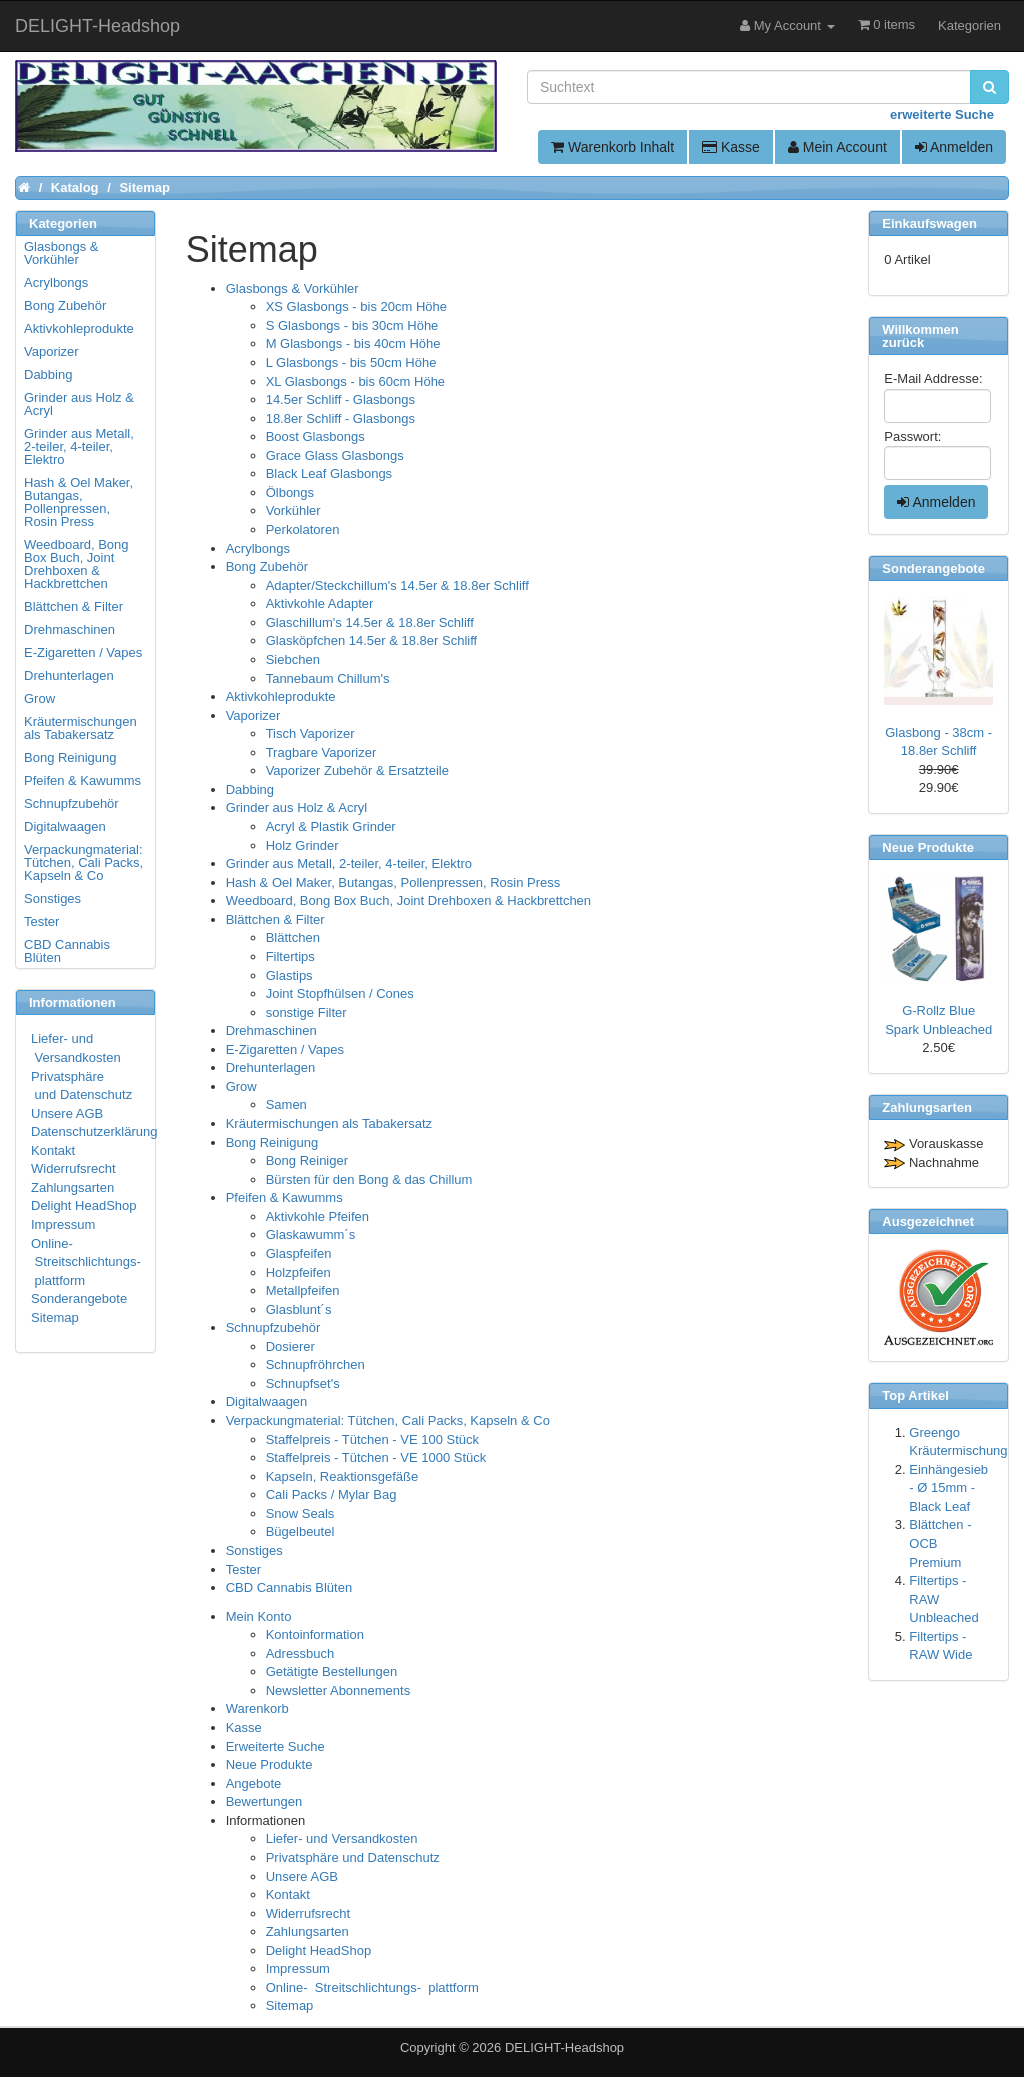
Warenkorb (257, 1708)
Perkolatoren (303, 529)
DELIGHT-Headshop (564, 2047)
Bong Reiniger (307, 1160)
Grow (241, 1086)
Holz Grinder (302, 845)
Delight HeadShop (319, 1950)
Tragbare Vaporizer (321, 752)
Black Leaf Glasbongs (329, 473)
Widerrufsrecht (308, 1913)
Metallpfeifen (303, 1290)
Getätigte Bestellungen (332, 1671)
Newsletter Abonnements (338, 1690)
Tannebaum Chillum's (328, 678)
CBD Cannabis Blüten (289, 1587)
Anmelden (954, 147)
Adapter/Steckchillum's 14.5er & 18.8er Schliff (397, 585)
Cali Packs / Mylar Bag (331, 1494)
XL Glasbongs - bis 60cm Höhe (355, 381)
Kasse (731, 147)
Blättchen (293, 937)
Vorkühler (293, 510)
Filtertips (290, 956)
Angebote (254, 1783)
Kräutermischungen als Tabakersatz (329, 1123)
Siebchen (293, 659)
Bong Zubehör (267, 566)
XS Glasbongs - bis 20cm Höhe (356, 306)
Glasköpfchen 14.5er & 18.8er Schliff (372, 640)
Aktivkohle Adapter (320, 603)
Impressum (298, 1968)
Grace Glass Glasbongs (335, 455)
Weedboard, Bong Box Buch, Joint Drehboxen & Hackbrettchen (408, 900)
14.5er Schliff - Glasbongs (340, 399)
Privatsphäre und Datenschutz (353, 1857)
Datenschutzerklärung (94, 1131)
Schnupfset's (303, 1383)
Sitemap (290, 2005)
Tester (243, 1569)
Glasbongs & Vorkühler (292, 288)
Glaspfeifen (299, 1253)
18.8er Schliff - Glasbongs (340, 418)
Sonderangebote (79, 1298)
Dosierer (290, 1346)
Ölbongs (290, 492)
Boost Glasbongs (315, 436)
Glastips (289, 975)
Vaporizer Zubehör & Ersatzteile (357, 770)
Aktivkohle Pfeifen (317, 1216)
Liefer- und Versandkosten (342, 1838)
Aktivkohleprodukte (281, 696)
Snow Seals (300, 1513)
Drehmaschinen (271, 1030)
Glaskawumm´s (311, 1234)
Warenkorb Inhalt (612, 147)
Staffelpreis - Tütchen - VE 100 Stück (372, 1439)
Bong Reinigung (272, 1142)
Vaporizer (253, 715)
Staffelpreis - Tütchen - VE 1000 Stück (376, 1457)
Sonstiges (254, 1550)
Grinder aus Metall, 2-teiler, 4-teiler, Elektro (349, 863)
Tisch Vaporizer (310, 733)
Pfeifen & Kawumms (284, 1197)
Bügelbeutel (300, 1531)
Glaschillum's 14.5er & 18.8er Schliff (370, 622)
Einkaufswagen (929, 223)
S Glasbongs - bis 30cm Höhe (352, 325)
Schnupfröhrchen (315, 1364)
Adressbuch (300, 1653)
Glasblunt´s (299, 1309)
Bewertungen (264, 1801)
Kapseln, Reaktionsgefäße (342, 1476)
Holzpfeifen (298, 1272)
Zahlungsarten (307, 1931)
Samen (286, 1104)
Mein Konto (259, 1616)
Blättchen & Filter (275, 919)
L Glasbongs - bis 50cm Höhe (351, 362)
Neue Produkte (269, 1764)
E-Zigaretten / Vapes (285, 1049)
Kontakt (288, 1894)
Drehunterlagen (271, 1067)
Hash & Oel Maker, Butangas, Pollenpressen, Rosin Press (393, 882)
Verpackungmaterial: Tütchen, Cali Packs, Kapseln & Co (388, 1420)
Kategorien (969, 25)
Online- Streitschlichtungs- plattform (372, 1987)
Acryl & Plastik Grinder (331, 826)
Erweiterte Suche (275, 1746)
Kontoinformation (315, 1634)
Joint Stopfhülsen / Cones (340, 993)
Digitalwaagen (267, 1401)
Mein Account (837, 147)
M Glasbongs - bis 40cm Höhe (353, 343)
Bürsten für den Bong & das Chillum (369, 1179)
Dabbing (250, 789)
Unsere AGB (302, 1876)
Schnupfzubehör (273, 1327)
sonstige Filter (306, 1012)
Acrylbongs (258, 548)
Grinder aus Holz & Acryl (297, 807)
